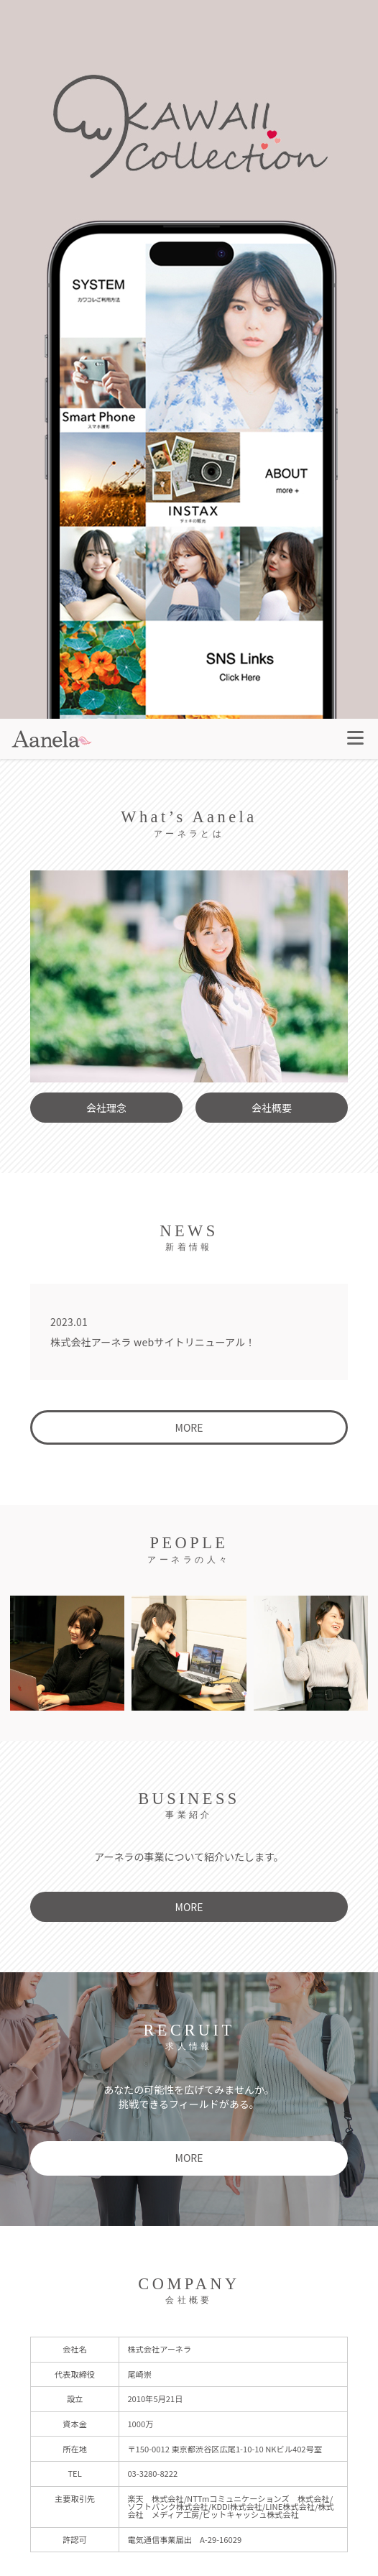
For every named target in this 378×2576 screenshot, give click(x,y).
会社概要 (272, 1107)
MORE (189, 1427)
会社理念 (106, 1107)
